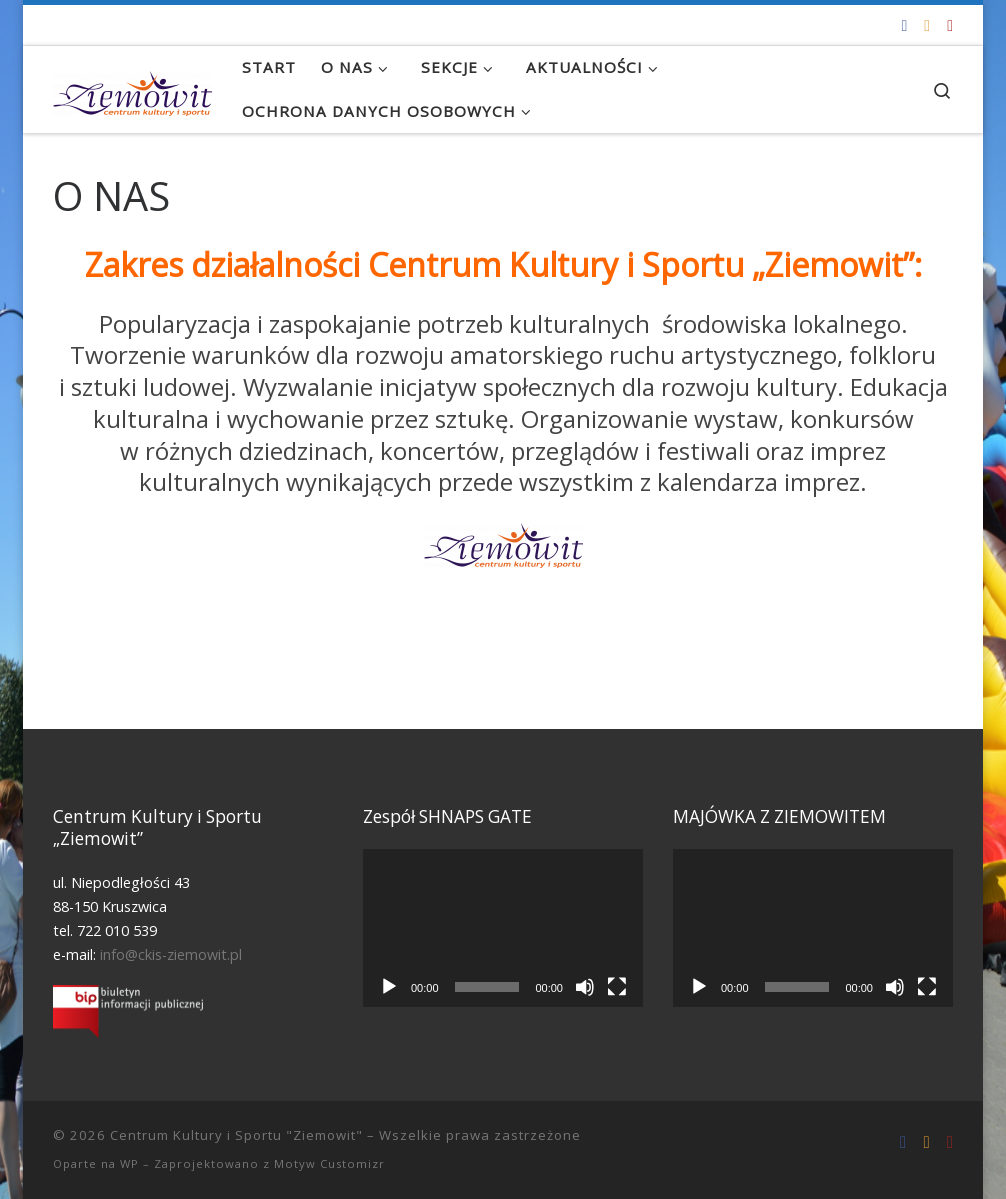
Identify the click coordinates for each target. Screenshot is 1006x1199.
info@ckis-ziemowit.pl (171, 954)
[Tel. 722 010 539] (950, 25)
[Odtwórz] (389, 987)
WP (129, 1163)
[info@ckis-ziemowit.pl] (927, 25)
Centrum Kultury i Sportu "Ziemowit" (236, 1135)
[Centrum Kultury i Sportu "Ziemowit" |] (132, 89)
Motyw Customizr (329, 1163)
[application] (503, 927)
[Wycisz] (585, 987)
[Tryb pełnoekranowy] (617, 987)
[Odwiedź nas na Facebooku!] (904, 25)
